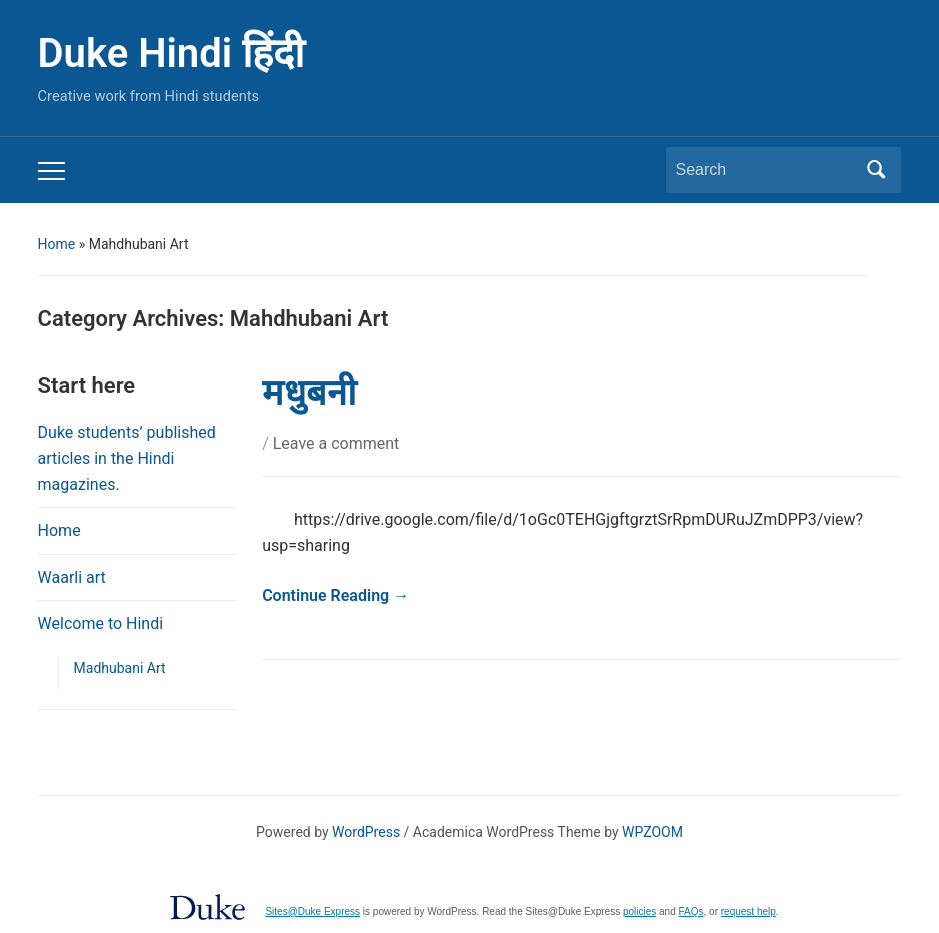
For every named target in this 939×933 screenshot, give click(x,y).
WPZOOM (652, 832)
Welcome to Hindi (101, 623)
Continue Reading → (335, 595)
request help (748, 911)
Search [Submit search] (876, 170)
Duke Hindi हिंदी (171, 53)
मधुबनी (309, 393)
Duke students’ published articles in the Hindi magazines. (127, 458)
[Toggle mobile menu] (51, 171)
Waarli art (72, 577)
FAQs (691, 911)
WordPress (366, 832)
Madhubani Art (120, 668)
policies (639, 911)
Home (57, 244)
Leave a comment (336, 443)
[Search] (765, 170)
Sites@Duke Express (312, 911)
